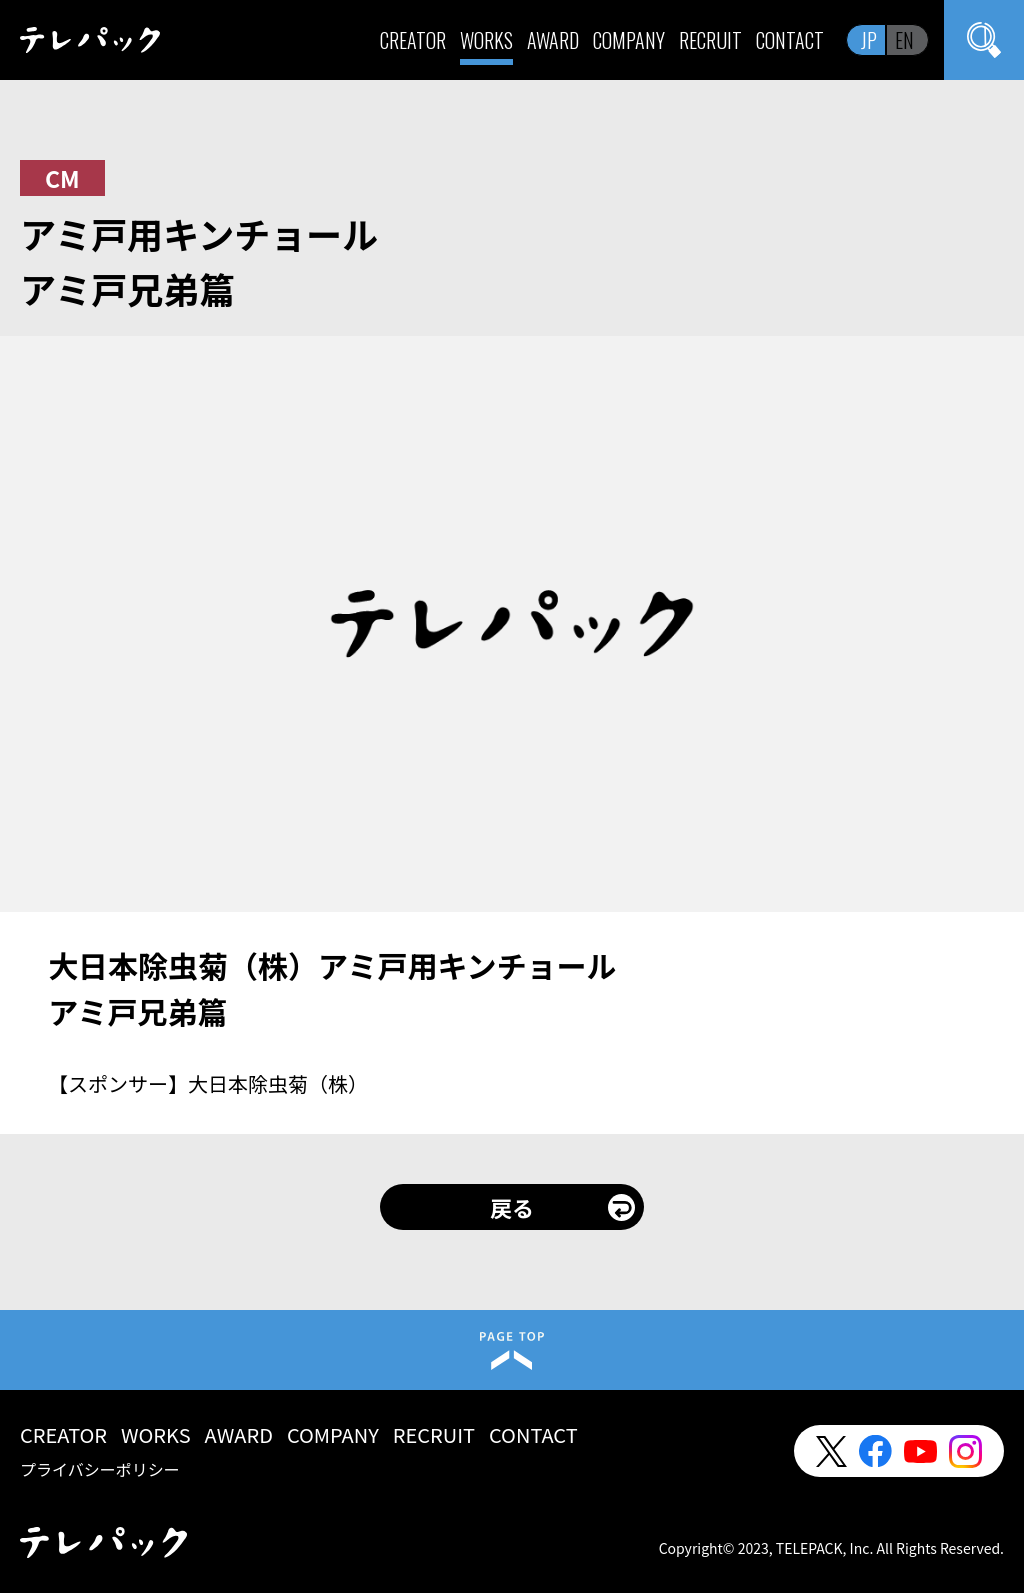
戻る (512, 1207)
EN (904, 40)
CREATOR (413, 40)
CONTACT (790, 40)
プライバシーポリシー (100, 1469)
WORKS (486, 40)
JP (869, 40)
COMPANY (629, 40)
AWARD (553, 40)
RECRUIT (710, 40)
